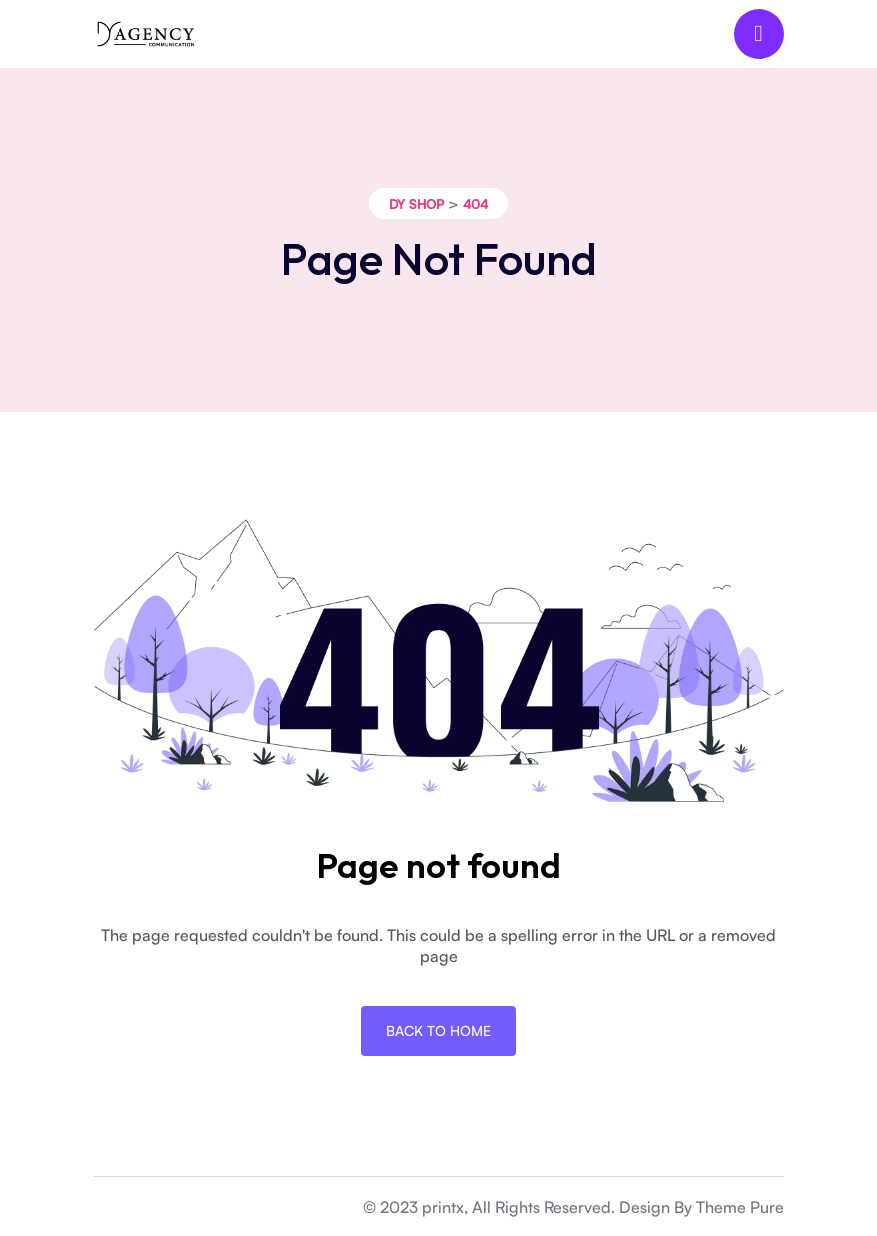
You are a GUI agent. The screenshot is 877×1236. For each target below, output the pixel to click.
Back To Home (438, 1030)
